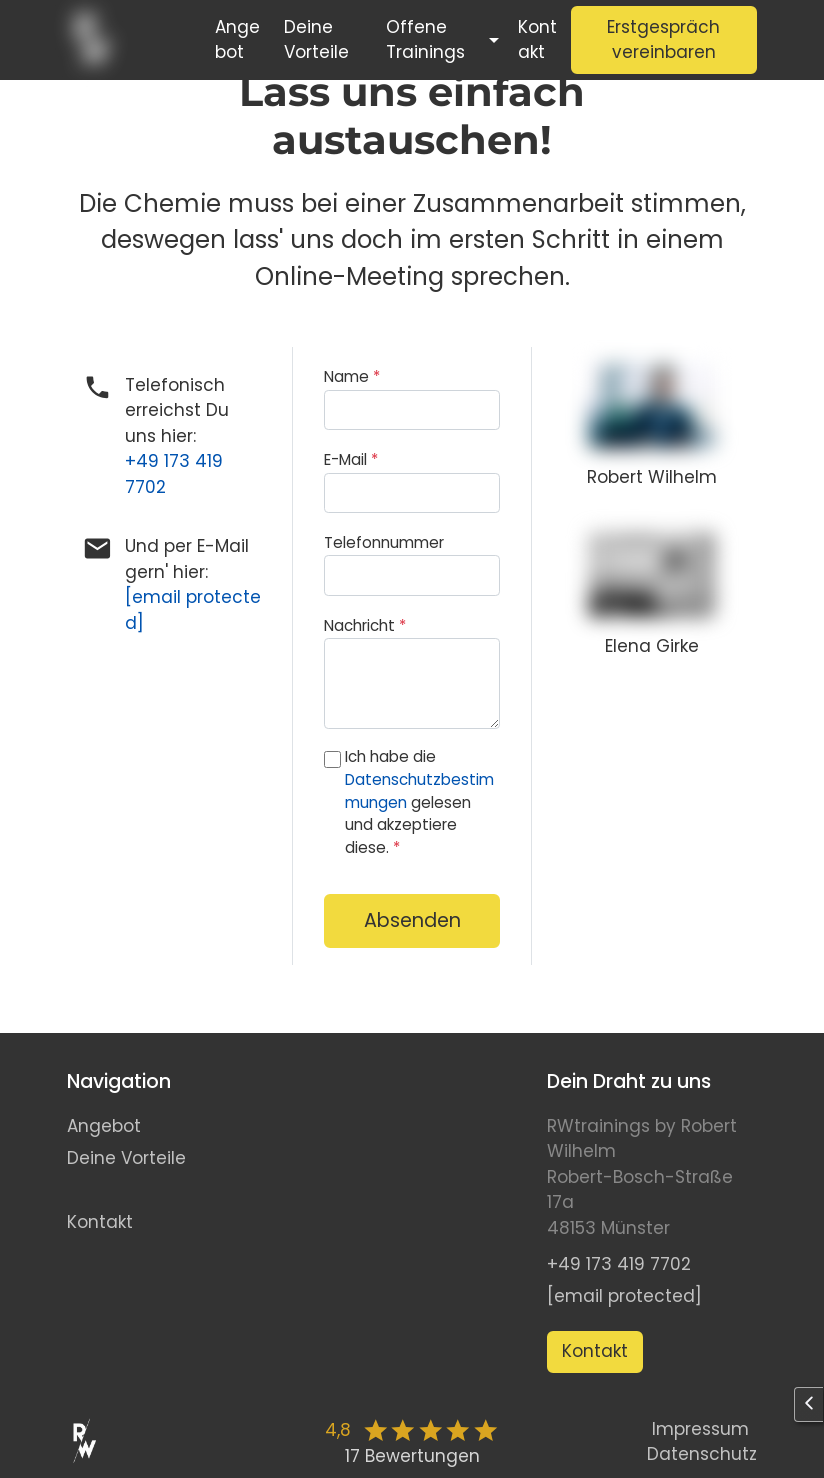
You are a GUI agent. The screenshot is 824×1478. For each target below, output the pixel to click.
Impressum (700, 1429)
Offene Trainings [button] (425, 40)
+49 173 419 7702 (619, 1264)
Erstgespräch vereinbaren (663, 40)
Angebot (237, 40)
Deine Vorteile (316, 40)
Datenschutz (702, 1454)
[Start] (127, 40)
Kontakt (537, 40)
